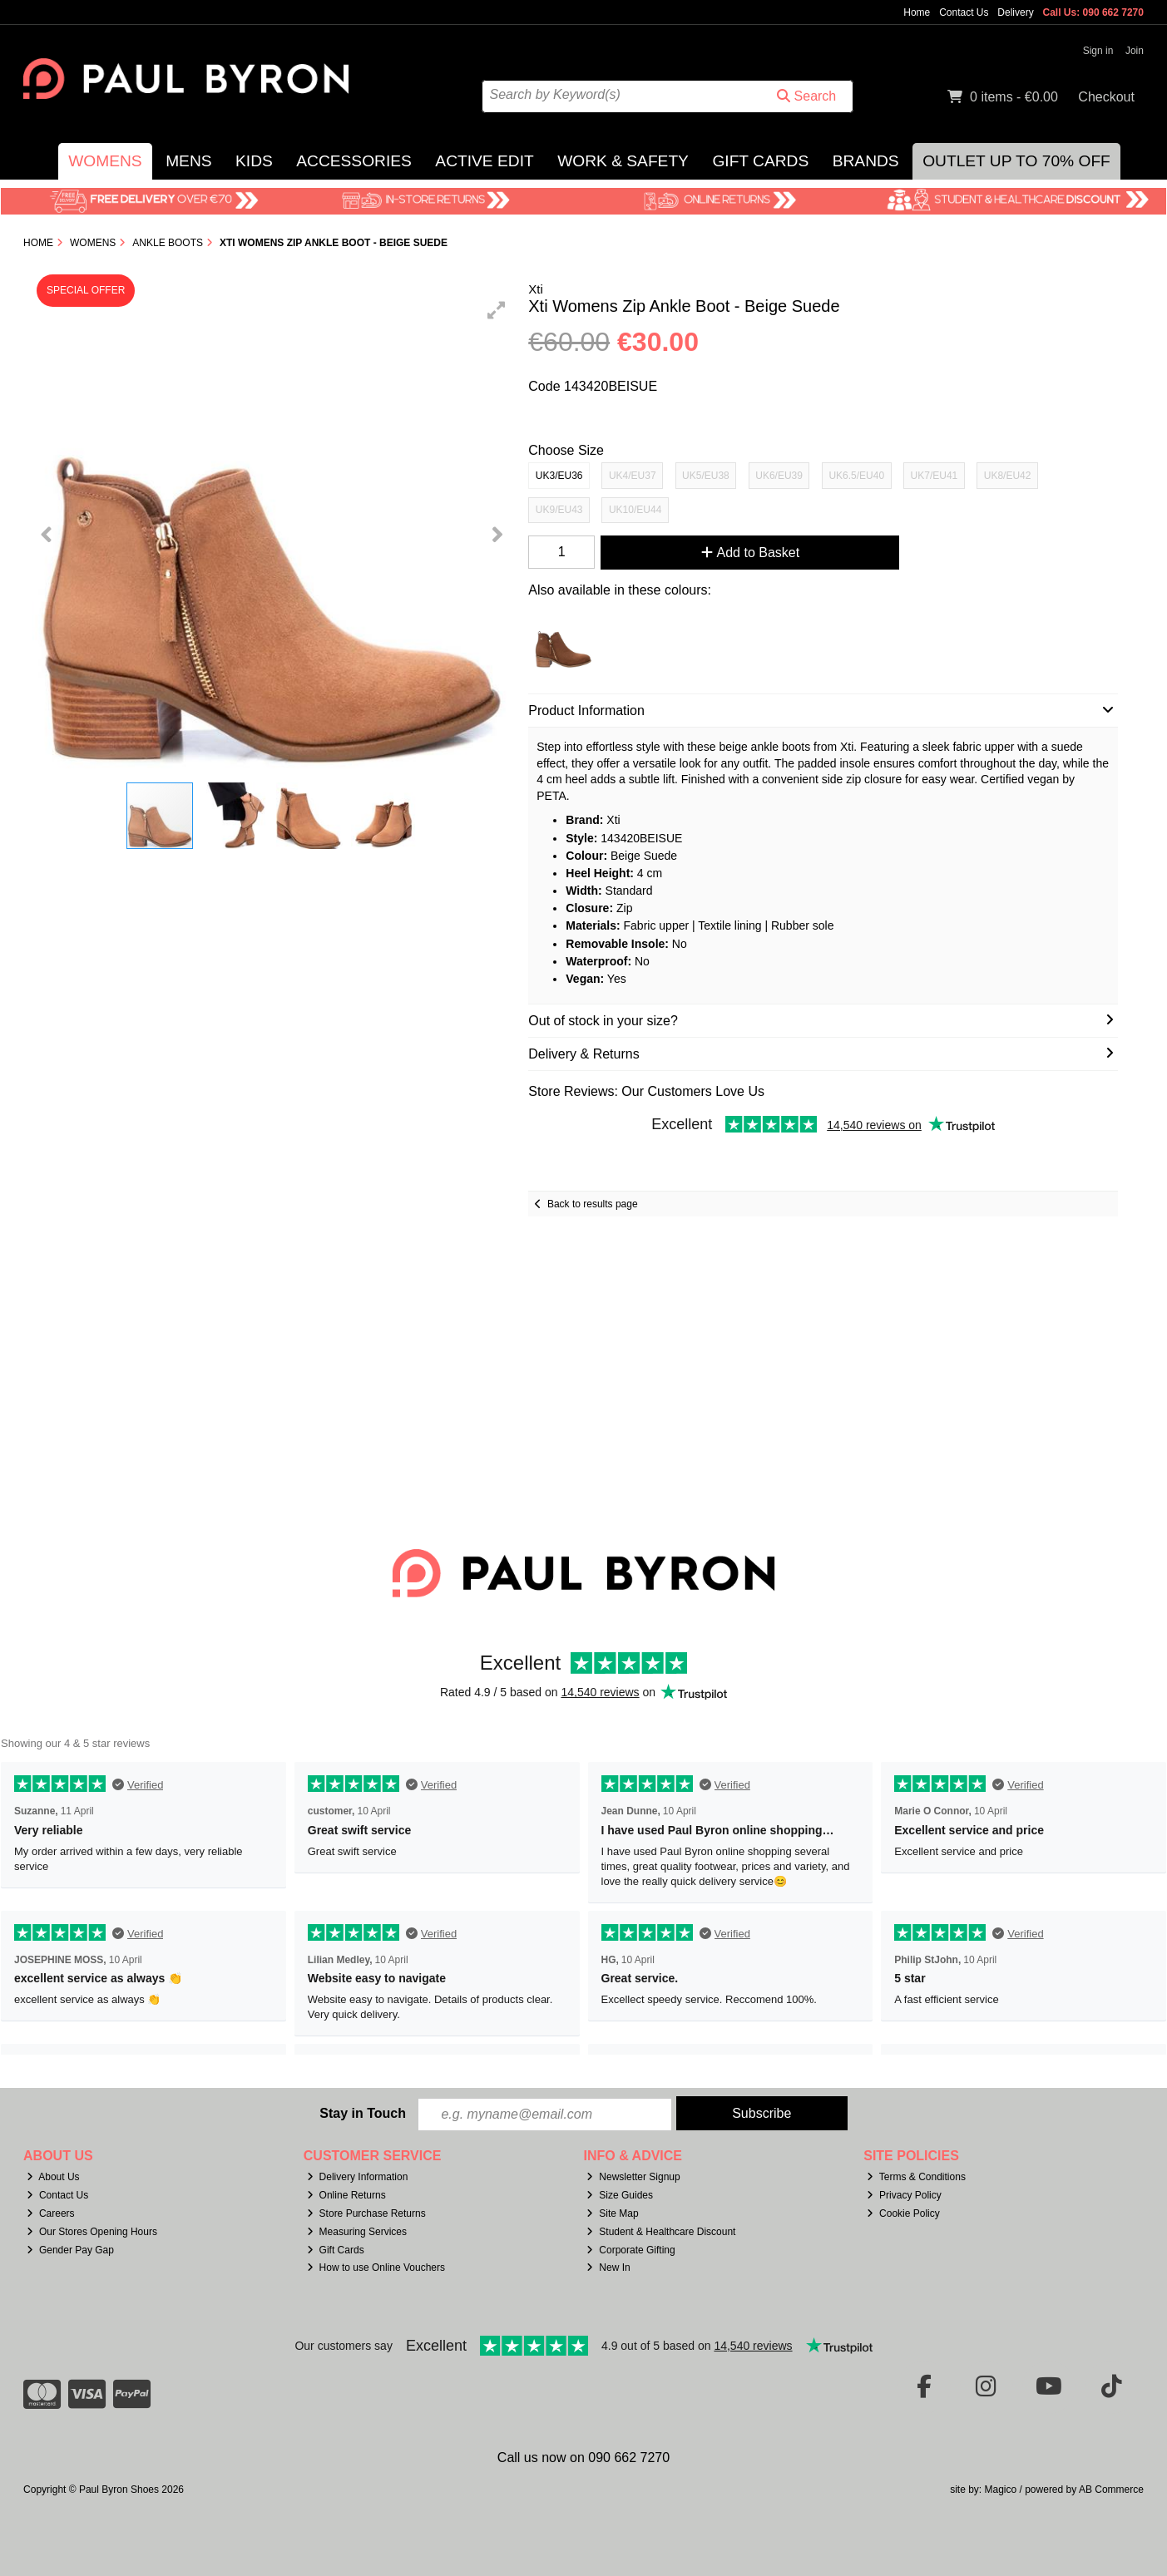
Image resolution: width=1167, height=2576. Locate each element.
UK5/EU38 (705, 475)
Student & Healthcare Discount (660, 2232)
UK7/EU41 (934, 475)
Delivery (1015, 12)
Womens (104, 161)
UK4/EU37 (632, 475)
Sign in (1098, 51)
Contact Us (963, 12)
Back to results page (592, 1204)
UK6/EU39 (779, 475)
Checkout (1106, 97)
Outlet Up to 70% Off (1016, 161)
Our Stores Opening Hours (92, 2232)
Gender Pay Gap (70, 2250)
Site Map (612, 2213)
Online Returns (346, 2195)
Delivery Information (357, 2177)
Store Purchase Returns (366, 2213)
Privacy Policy (904, 2195)
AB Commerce (1111, 2489)
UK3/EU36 (559, 475)
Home (916, 12)
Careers (51, 2213)
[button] (496, 310)
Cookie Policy (903, 2213)
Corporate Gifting (630, 2250)
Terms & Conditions (916, 2177)
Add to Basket (750, 552)
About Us (53, 2177)
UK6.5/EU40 (856, 475)
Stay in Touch (362, 2113)
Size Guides (619, 2195)
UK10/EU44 (635, 510)
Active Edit (484, 161)
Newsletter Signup (633, 2177)
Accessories (354, 161)
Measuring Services (357, 2232)
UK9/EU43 (559, 510)
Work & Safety (623, 161)
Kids (254, 161)
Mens (188, 161)
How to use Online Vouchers (376, 2267)
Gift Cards (760, 161)
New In (608, 2267)
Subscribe (761, 2113)
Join (1134, 51)
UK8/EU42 (1007, 475)
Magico (1001, 2489)
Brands (866, 161)
